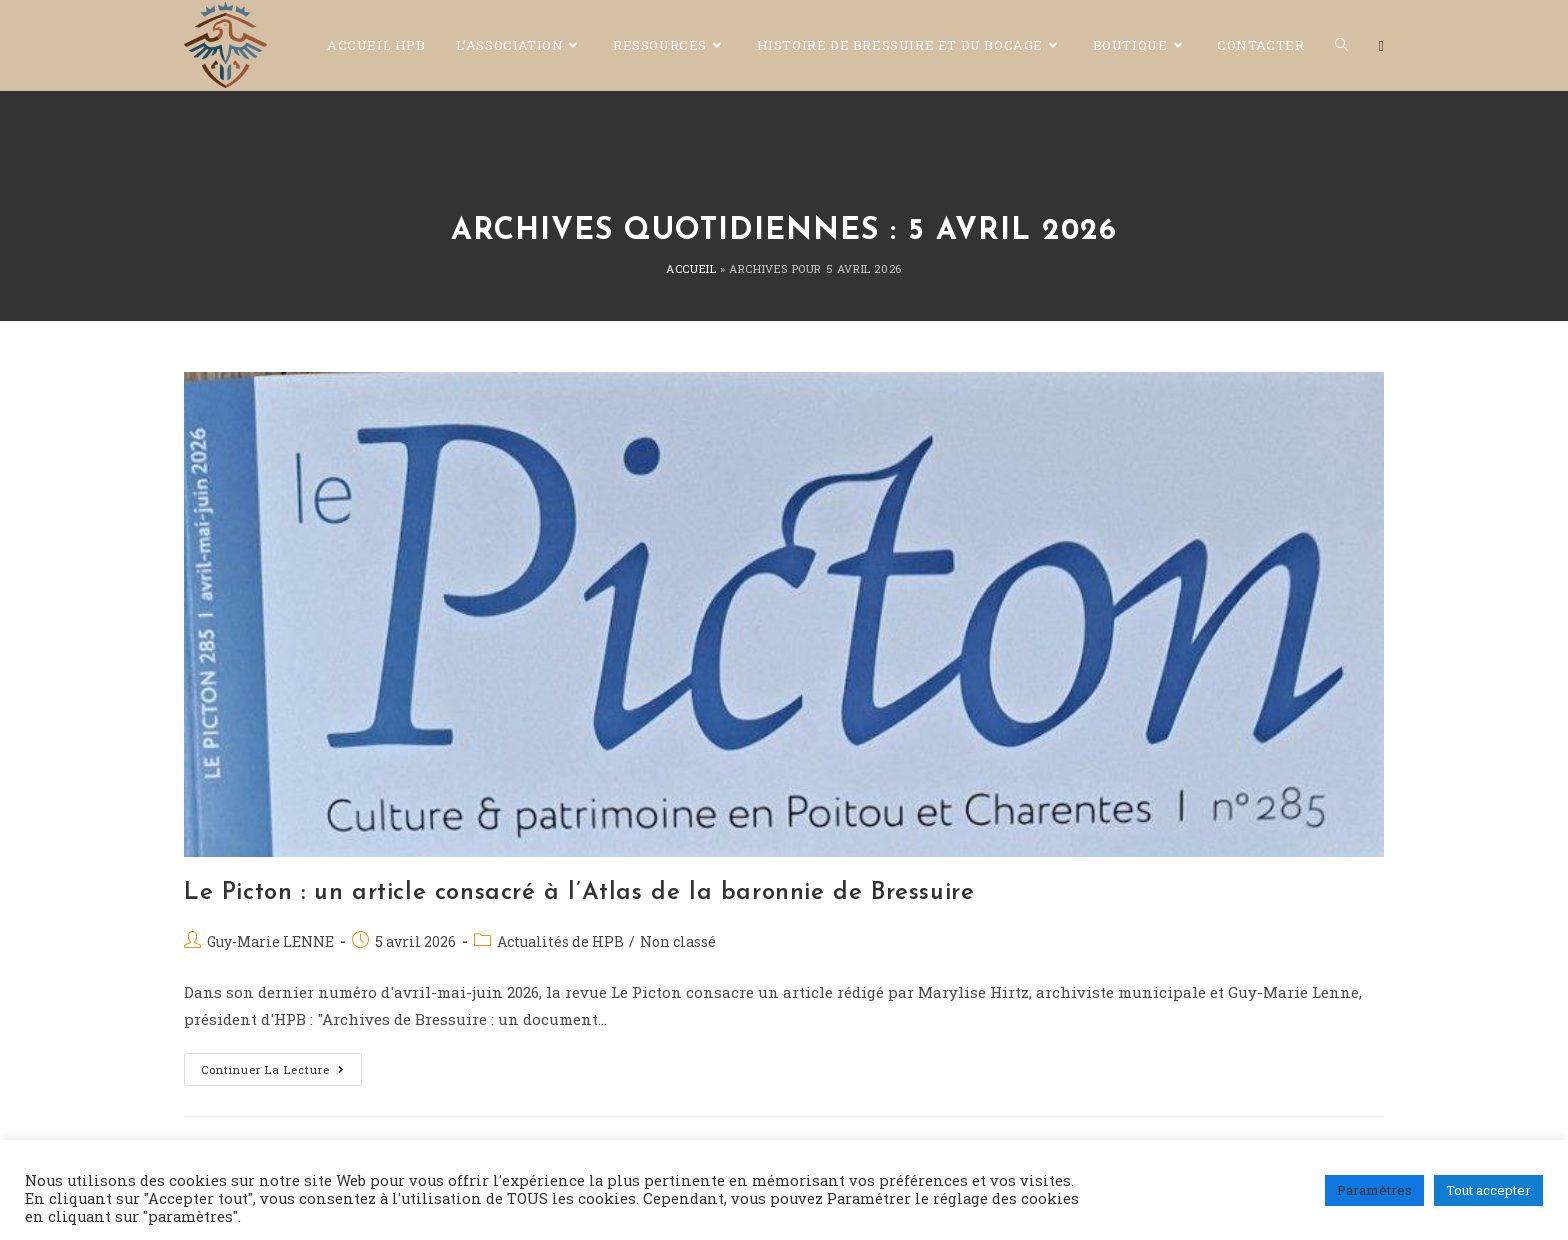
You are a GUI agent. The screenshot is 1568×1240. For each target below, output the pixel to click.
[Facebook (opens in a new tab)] (1381, 46)
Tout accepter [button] (1488, 1190)
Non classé (678, 941)
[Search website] (1341, 45)
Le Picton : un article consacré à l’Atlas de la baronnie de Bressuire (579, 893)
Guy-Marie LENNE (270, 941)
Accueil (691, 268)
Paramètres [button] (1374, 1190)
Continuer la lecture (281, 1065)
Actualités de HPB (560, 941)
